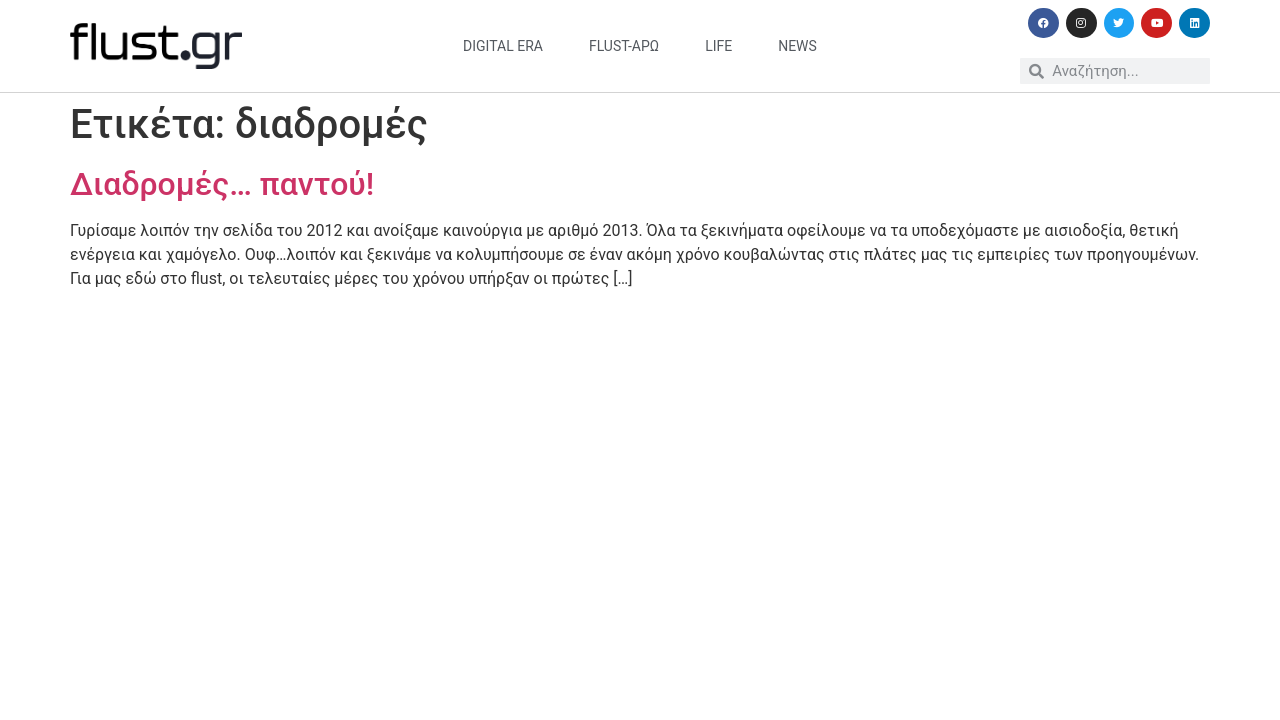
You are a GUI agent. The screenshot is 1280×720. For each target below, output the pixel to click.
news (797, 46)
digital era (503, 46)
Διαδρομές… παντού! (222, 184)
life (718, 46)
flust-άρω (624, 46)
